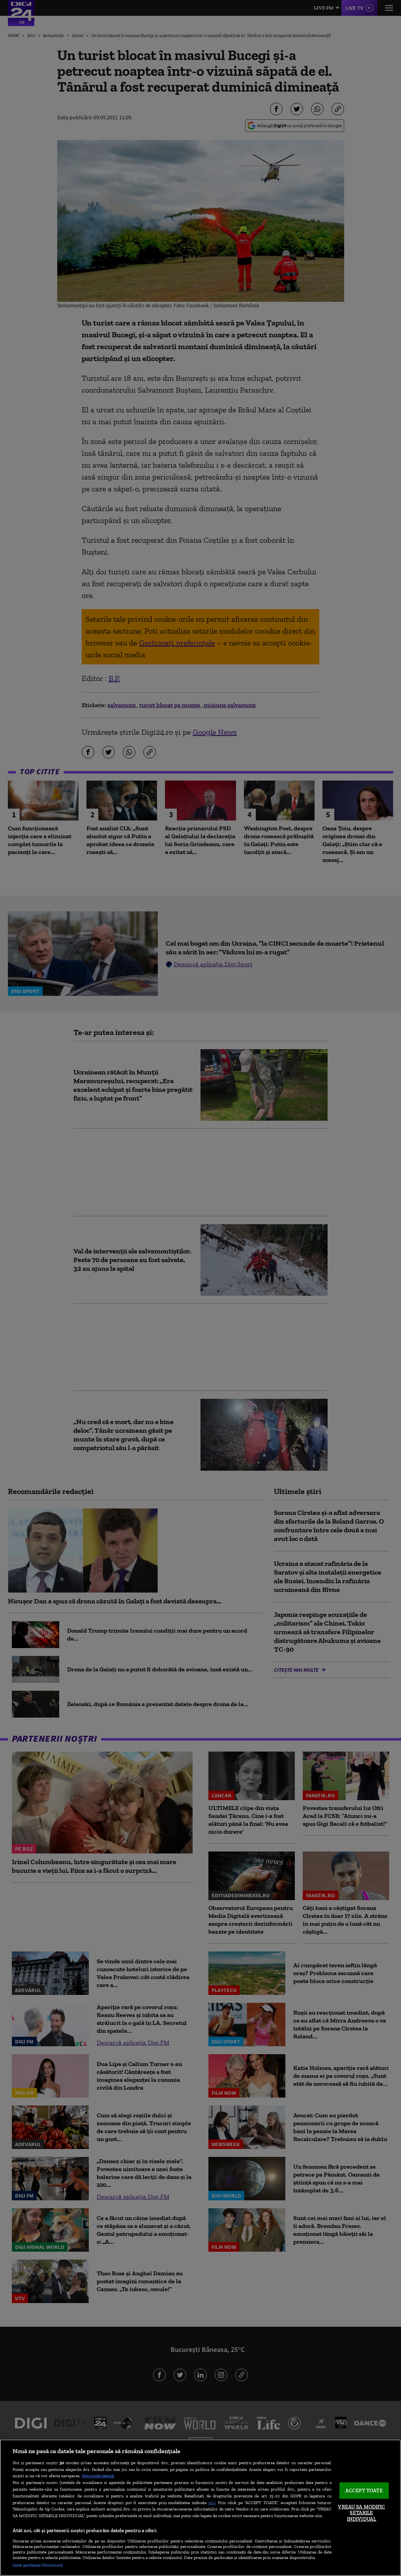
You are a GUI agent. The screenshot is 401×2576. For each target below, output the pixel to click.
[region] (200, 2507)
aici (211, 2502)
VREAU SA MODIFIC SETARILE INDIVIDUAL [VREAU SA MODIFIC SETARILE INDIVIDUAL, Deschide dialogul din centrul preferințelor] (361, 2512)
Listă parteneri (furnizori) (38, 2565)
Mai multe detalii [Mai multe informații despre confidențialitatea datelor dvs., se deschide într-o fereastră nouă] (98, 2475)
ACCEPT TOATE (364, 2490)
